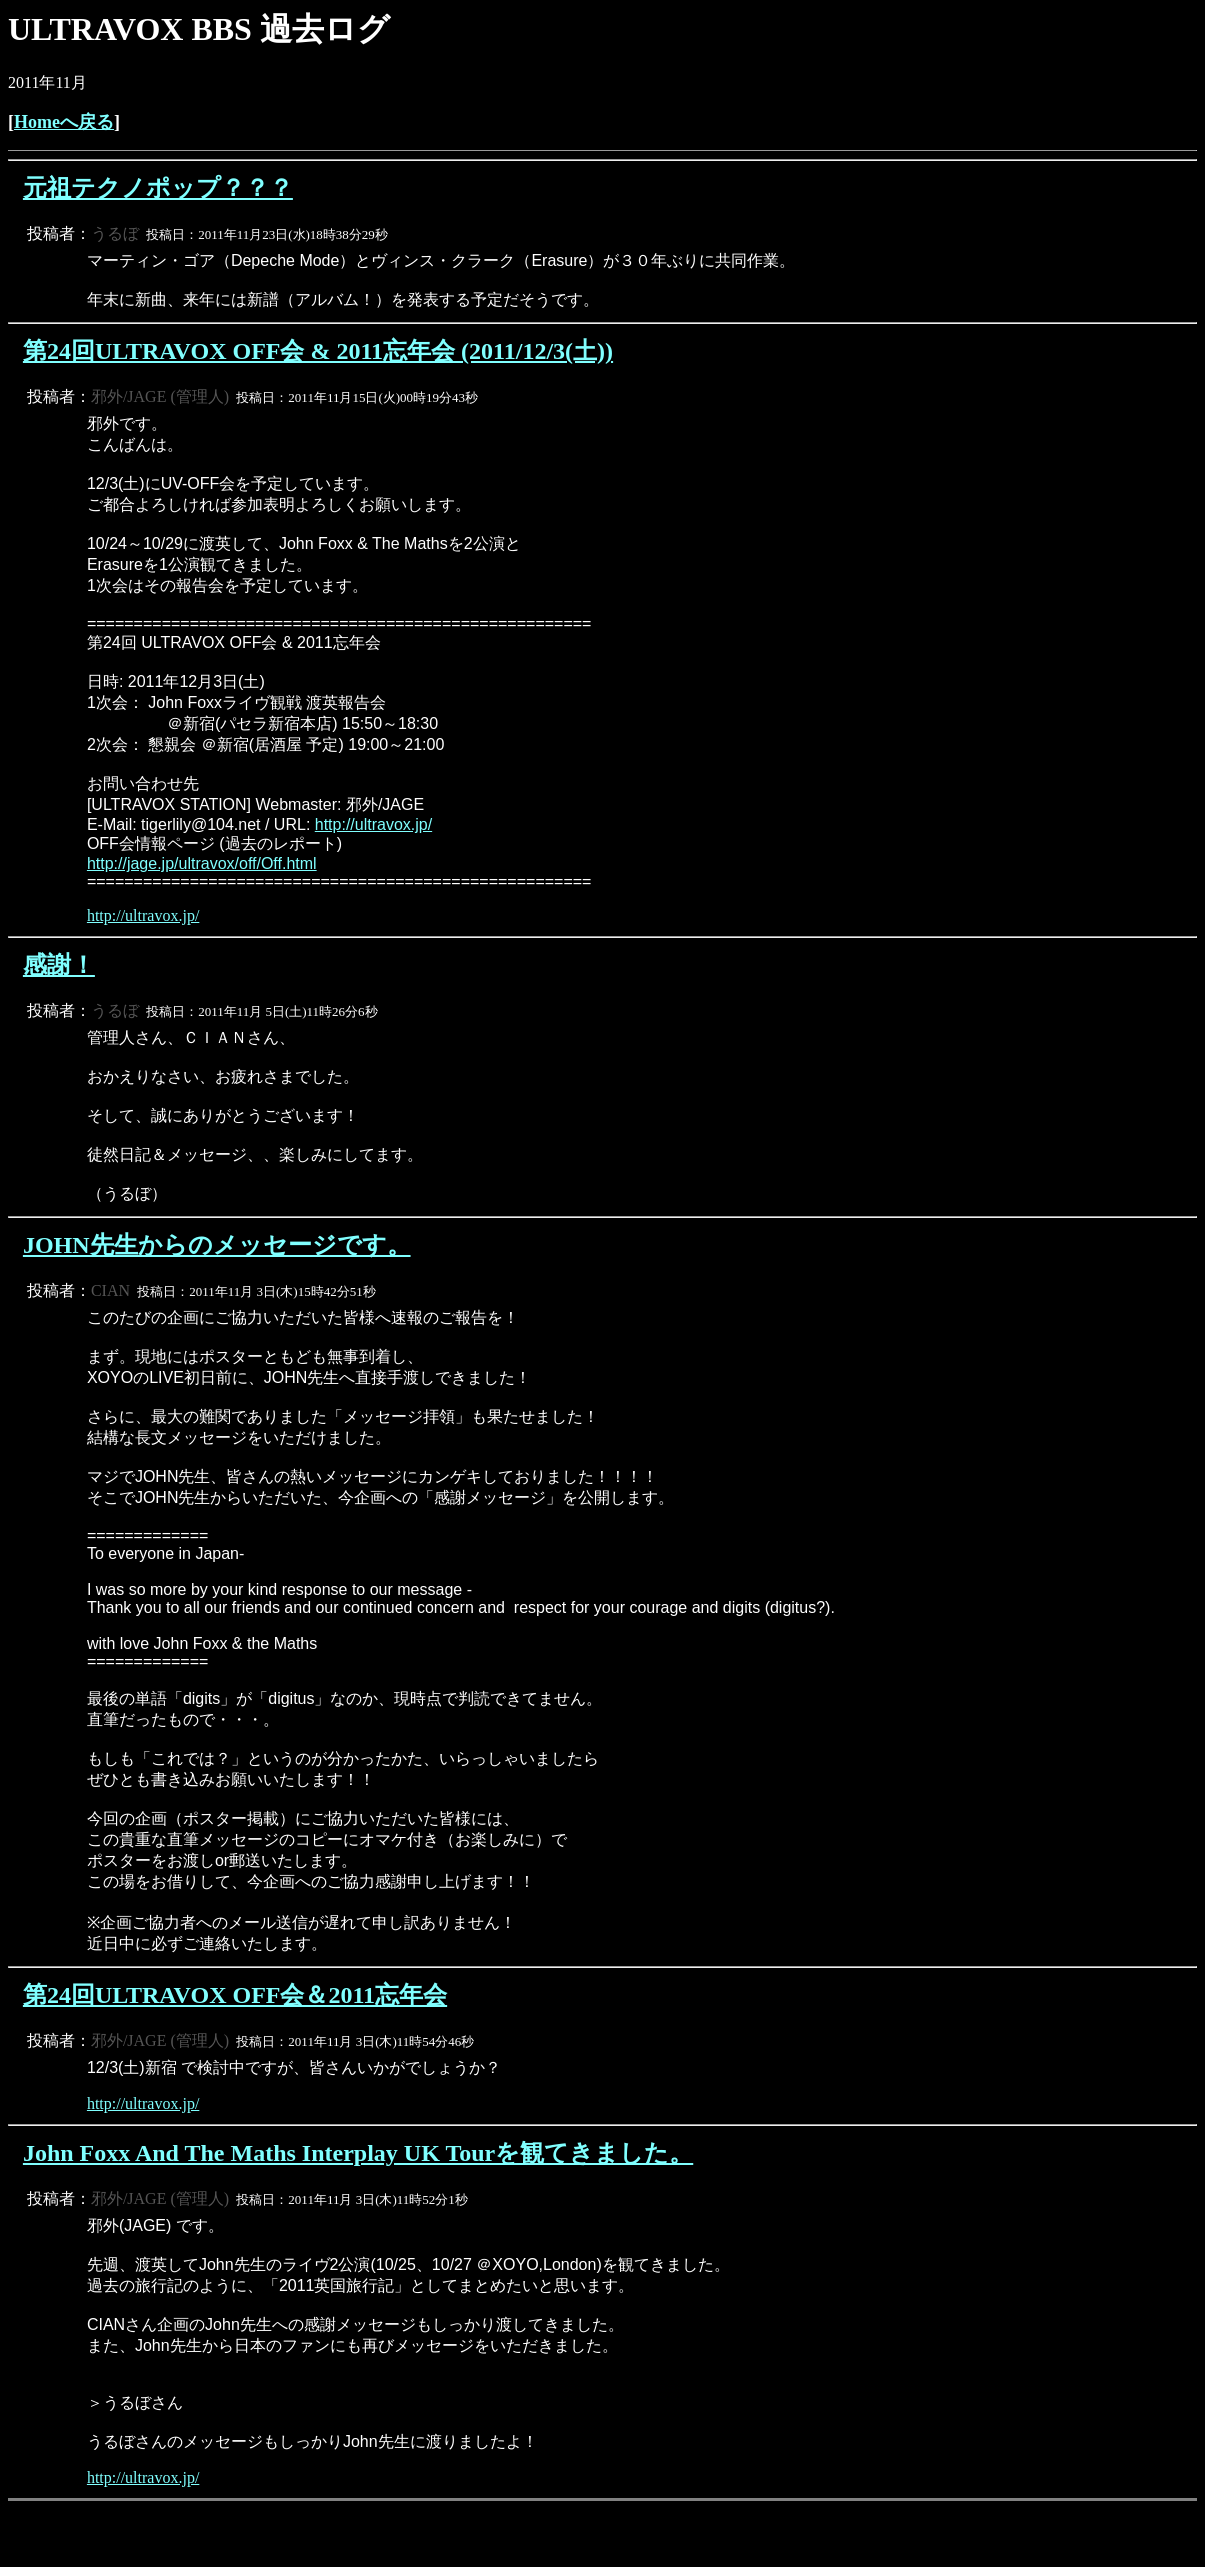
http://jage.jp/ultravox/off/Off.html (202, 863)
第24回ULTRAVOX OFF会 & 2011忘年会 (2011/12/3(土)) (318, 351)
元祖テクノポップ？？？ (158, 188)
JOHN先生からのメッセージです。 (217, 1245)
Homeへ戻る (64, 122)
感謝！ (59, 965)
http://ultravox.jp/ (373, 824)
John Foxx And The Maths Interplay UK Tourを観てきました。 (358, 2153)
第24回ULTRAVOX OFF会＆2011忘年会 (235, 1995)
